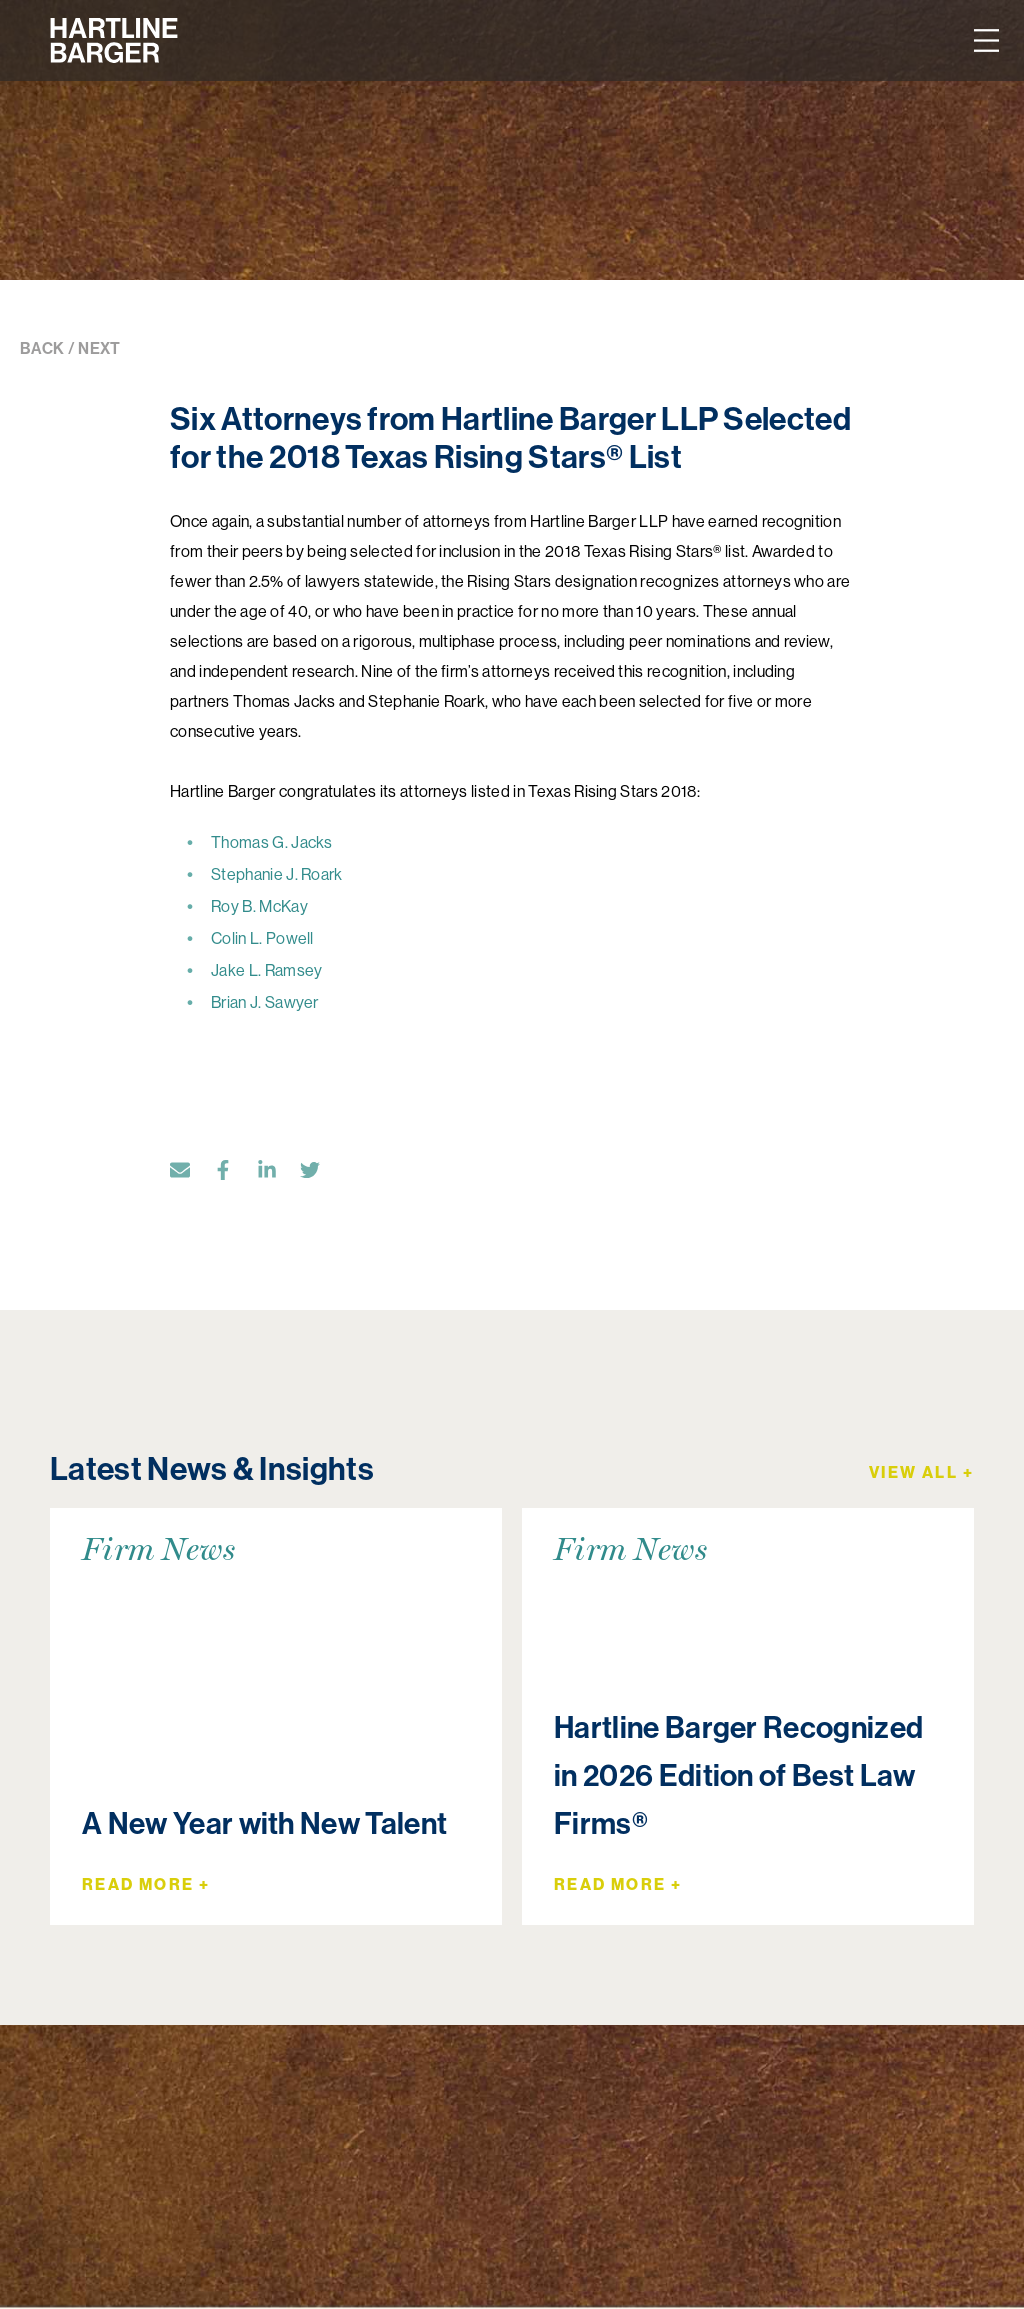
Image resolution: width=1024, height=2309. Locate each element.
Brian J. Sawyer (265, 1002)
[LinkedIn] (277, 1174)
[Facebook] (233, 1174)
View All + (921, 1472)
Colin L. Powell (262, 938)
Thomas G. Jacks (272, 842)
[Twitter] (320, 1174)
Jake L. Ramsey (266, 970)
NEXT (99, 348)
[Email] (190, 1174)
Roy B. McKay (259, 906)
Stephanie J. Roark (277, 874)
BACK (42, 348)
